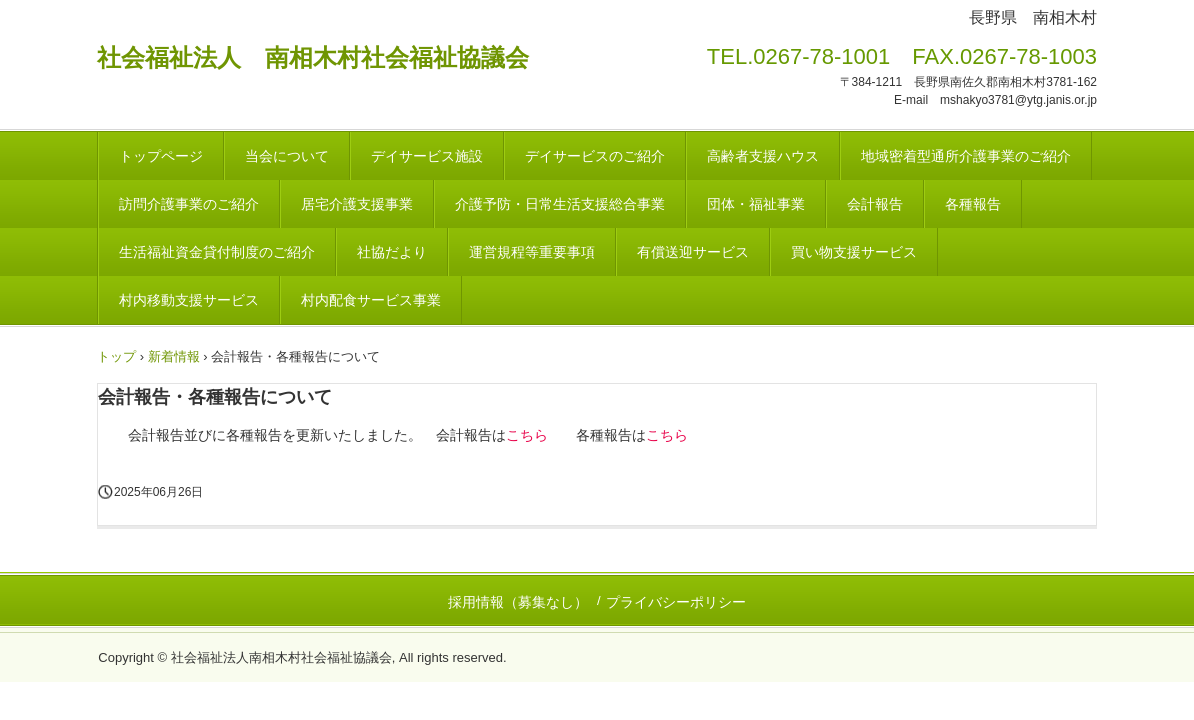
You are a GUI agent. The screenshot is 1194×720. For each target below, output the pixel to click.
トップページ (161, 156)
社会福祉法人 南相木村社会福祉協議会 (313, 57)
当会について (287, 156)
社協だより (392, 252)
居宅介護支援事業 (357, 204)
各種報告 (973, 204)
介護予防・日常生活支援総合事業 (560, 204)
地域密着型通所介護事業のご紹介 (966, 156)
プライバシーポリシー (676, 602)
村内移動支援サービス (189, 300)
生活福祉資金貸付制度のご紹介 (217, 252)
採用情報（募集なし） (518, 602)
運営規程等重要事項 (532, 252)
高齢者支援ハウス (763, 156)
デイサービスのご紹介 (595, 156)
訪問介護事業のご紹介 (189, 204)
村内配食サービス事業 (371, 300)
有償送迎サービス (693, 252)
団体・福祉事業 (756, 204)
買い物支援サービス (854, 252)
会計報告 (875, 204)
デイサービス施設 (427, 156)
